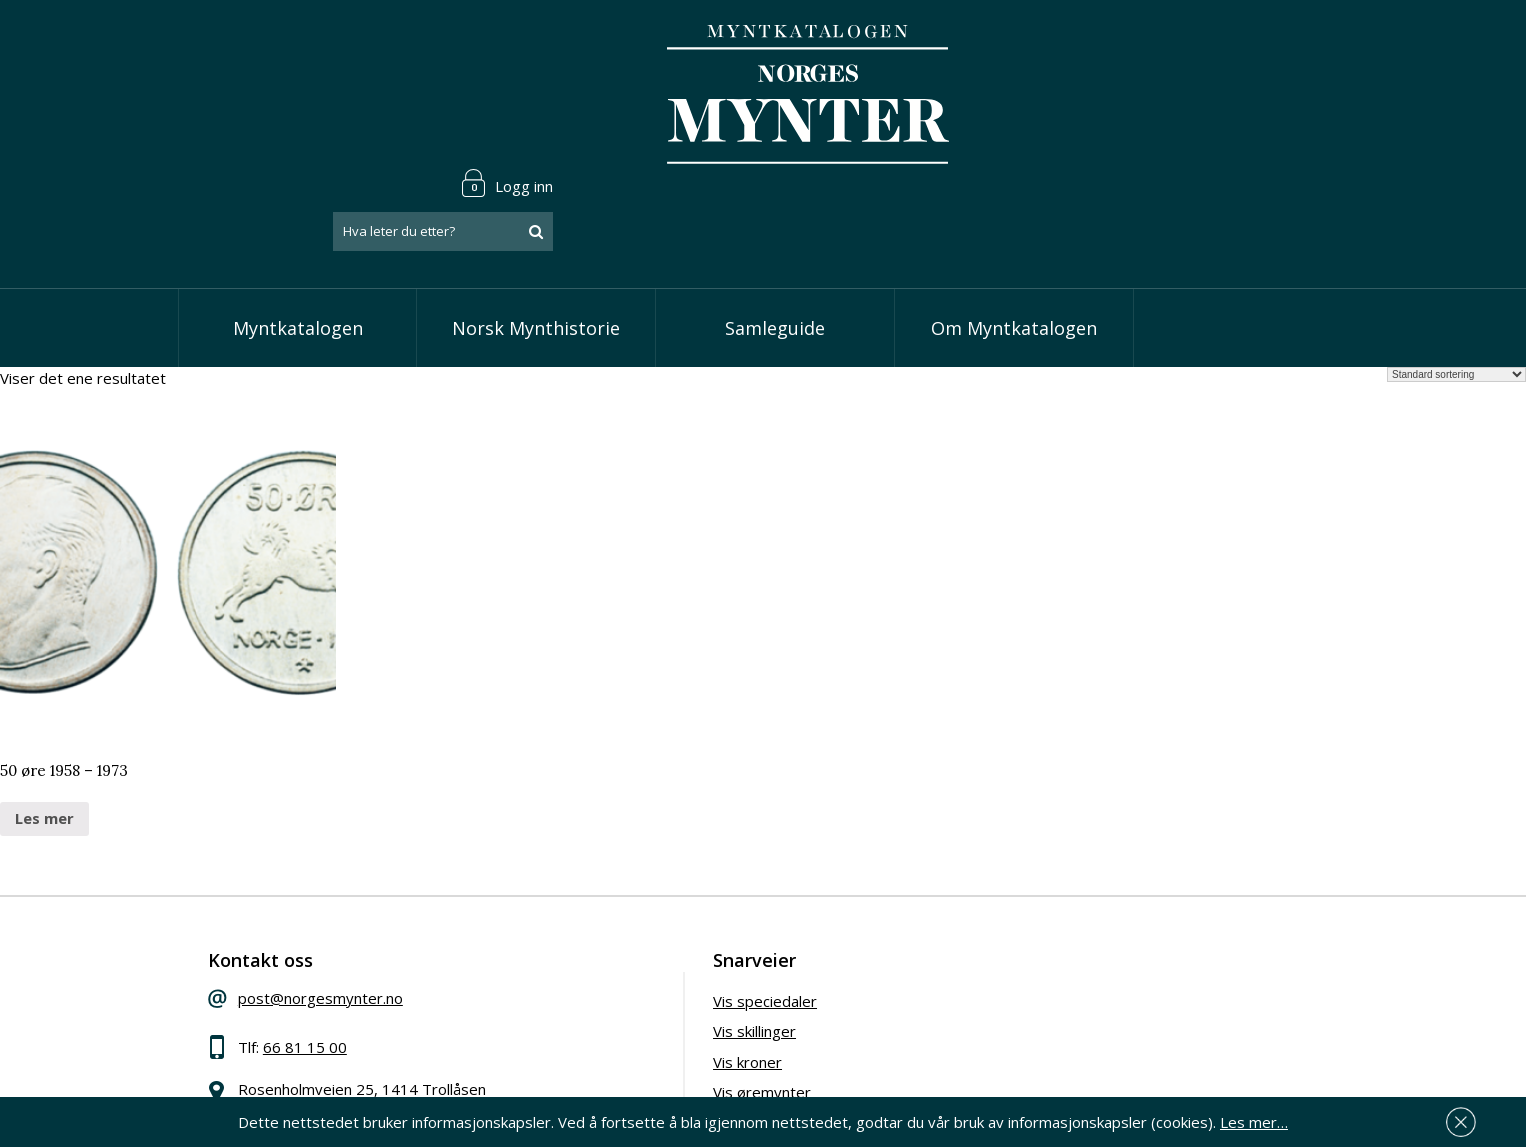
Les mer (44, 721)
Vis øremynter (652, 996)
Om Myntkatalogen (1014, 230)
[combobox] (1223, 93)
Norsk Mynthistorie (536, 230)
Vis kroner (637, 966)
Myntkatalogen (298, 230)
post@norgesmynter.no (325, 902)
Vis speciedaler (655, 905)
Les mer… (1254, 1121)
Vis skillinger (644, 935)
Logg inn (1287, 44)
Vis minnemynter (660, 1027)
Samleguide (775, 230)
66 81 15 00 (310, 951)
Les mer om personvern (1076, 1016)
